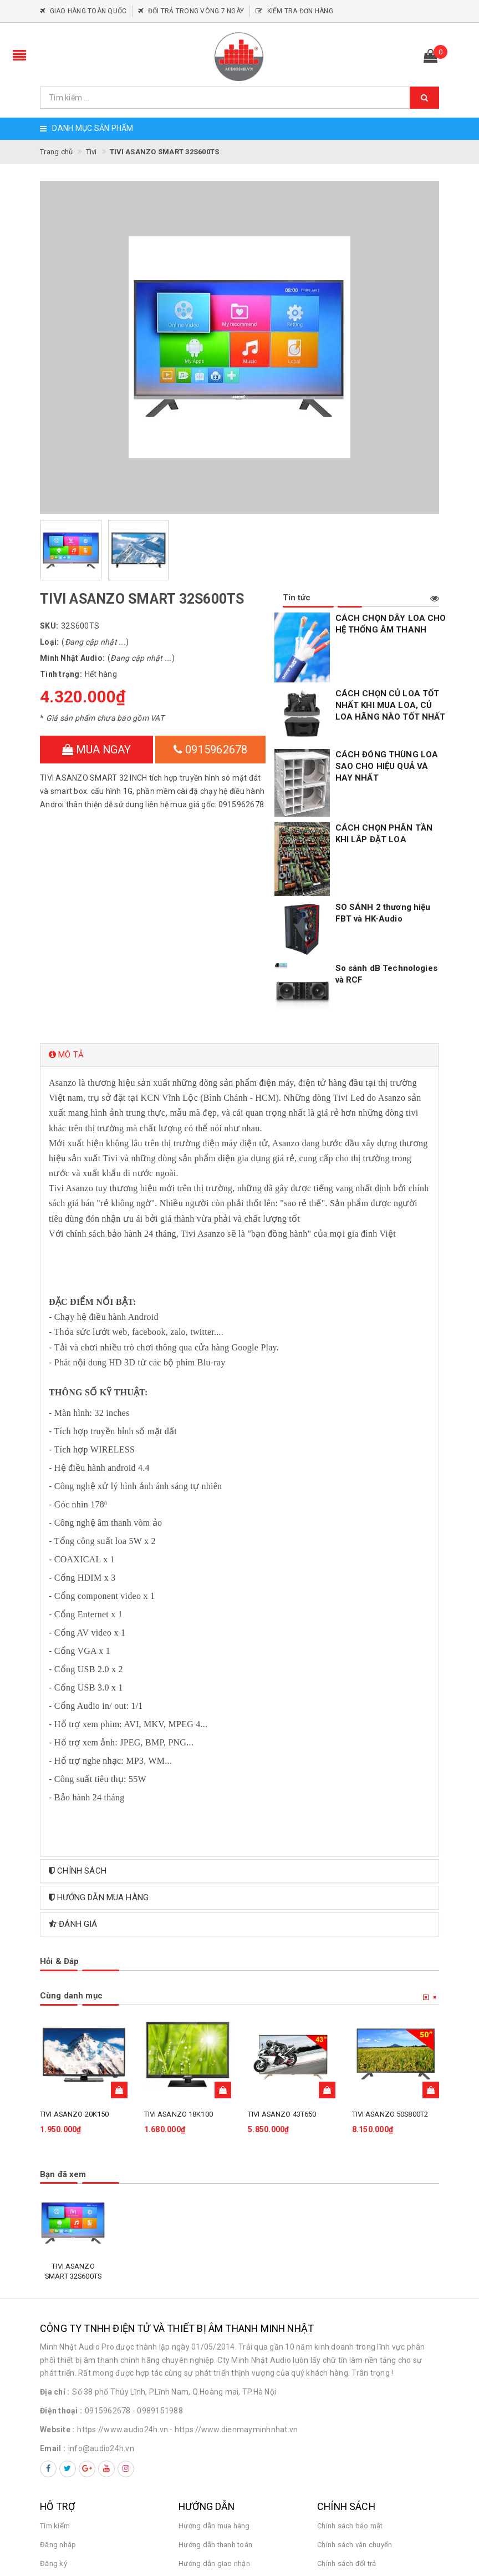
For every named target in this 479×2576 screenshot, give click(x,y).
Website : (57, 2276)
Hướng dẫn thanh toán (215, 2391)
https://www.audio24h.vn (122, 2276)
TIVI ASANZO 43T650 (282, 1961)
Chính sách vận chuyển (354, 2391)
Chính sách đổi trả (346, 2410)
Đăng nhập (58, 2391)
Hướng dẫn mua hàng (214, 2372)
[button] (239, 902)
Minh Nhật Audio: (72, 658)
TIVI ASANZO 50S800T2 (390, 1961)
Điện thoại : (61, 2257)
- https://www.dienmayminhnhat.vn (234, 2276)
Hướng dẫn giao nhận (214, 2410)
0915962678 (211, 749)
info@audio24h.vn (101, 2294)
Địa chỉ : (54, 2238)
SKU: (49, 625)
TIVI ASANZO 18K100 (178, 1961)
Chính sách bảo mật (350, 2372)
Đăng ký (53, 2410)
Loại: (49, 641)
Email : (52, 2294)
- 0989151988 (158, 2257)
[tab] (239, 901)
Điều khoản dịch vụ (210, 2429)
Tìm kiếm (55, 2372)
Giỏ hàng (54, 2429)
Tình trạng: (61, 674)
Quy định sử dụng (346, 2429)
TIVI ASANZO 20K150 (74, 1961)
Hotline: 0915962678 (368, 2487)
